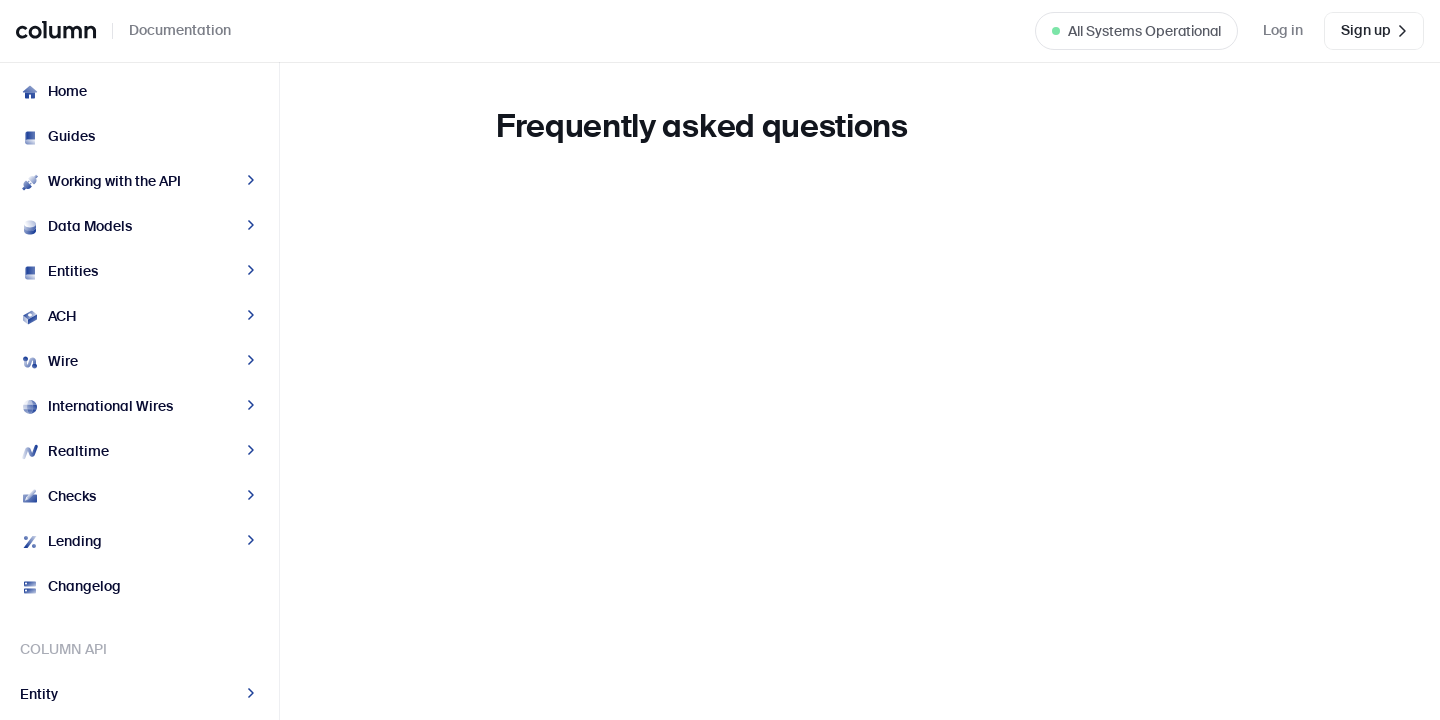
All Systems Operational (1144, 31)
